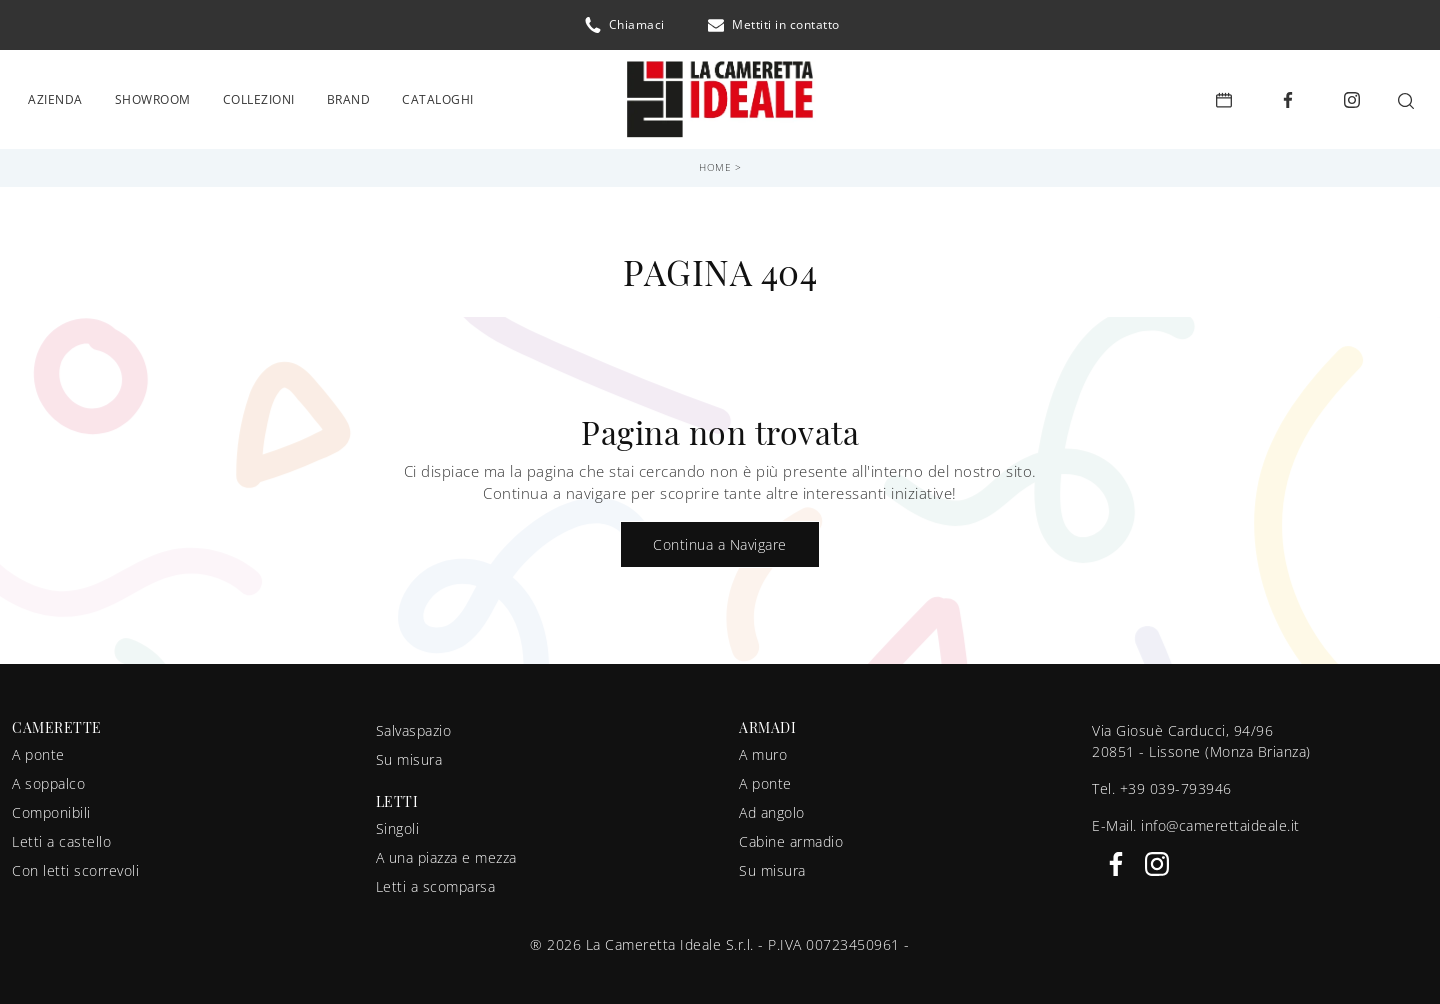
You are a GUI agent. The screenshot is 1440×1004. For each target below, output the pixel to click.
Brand (349, 95)
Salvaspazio (414, 723)
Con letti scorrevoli (75, 863)
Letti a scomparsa (436, 879)
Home (715, 160)
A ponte (38, 747)
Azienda (55, 95)
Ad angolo (772, 805)
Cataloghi (438, 95)
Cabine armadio (791, 834)
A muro (763, 747)
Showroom (153, 95)
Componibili (51, 805)
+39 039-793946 (1176, 781)
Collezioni (259, 95)
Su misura (409, 752)
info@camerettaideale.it (1220, 818)
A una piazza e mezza (446, 850)
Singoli (398, 821)
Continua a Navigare (720, 537)
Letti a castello (61, 834)
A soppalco (48, 776)
